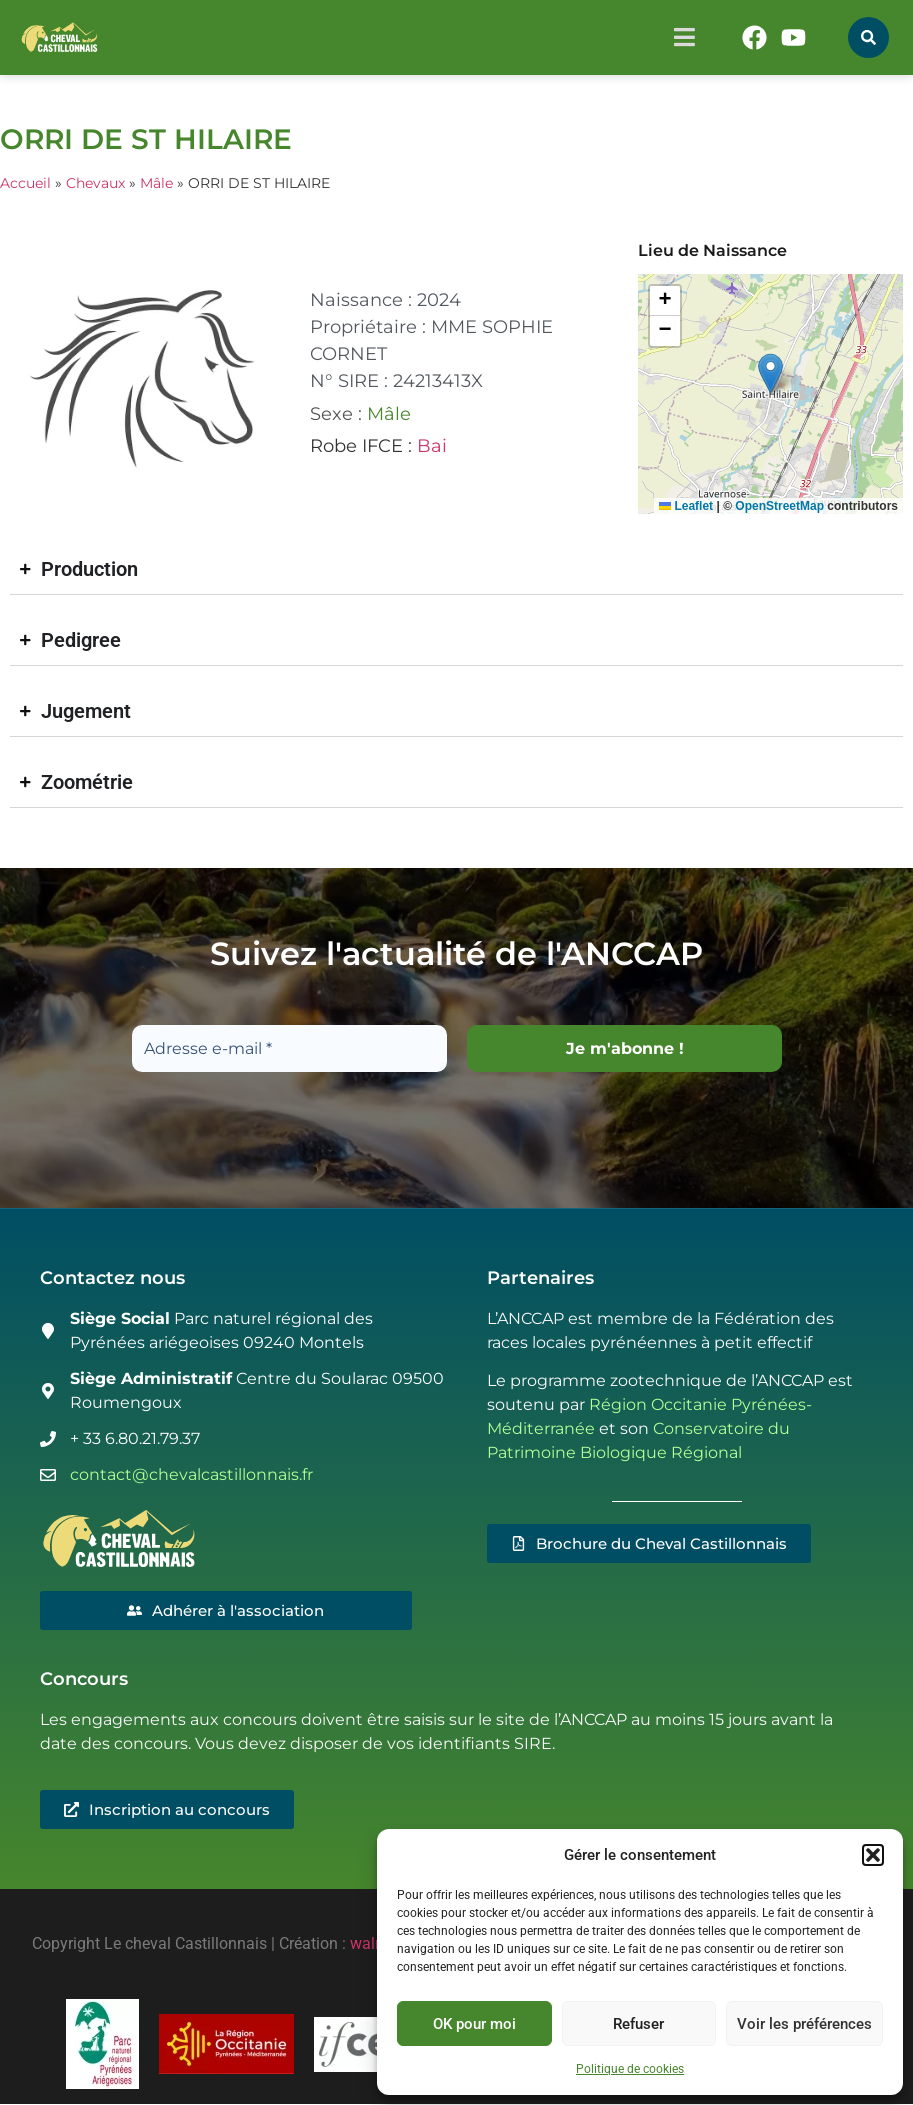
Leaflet (686, 506)
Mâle (156, 183)
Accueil (25, 183)
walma (374, 1944)
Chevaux (95, 183)
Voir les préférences (804, 2024)
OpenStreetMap (779, 506)
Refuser (638, 2024)
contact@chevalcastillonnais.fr (191, 1474)
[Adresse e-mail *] (289, 1049)
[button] (873, 1855)
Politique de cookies (630, 2069)
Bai (432, 446)
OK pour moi (474, 2024)
